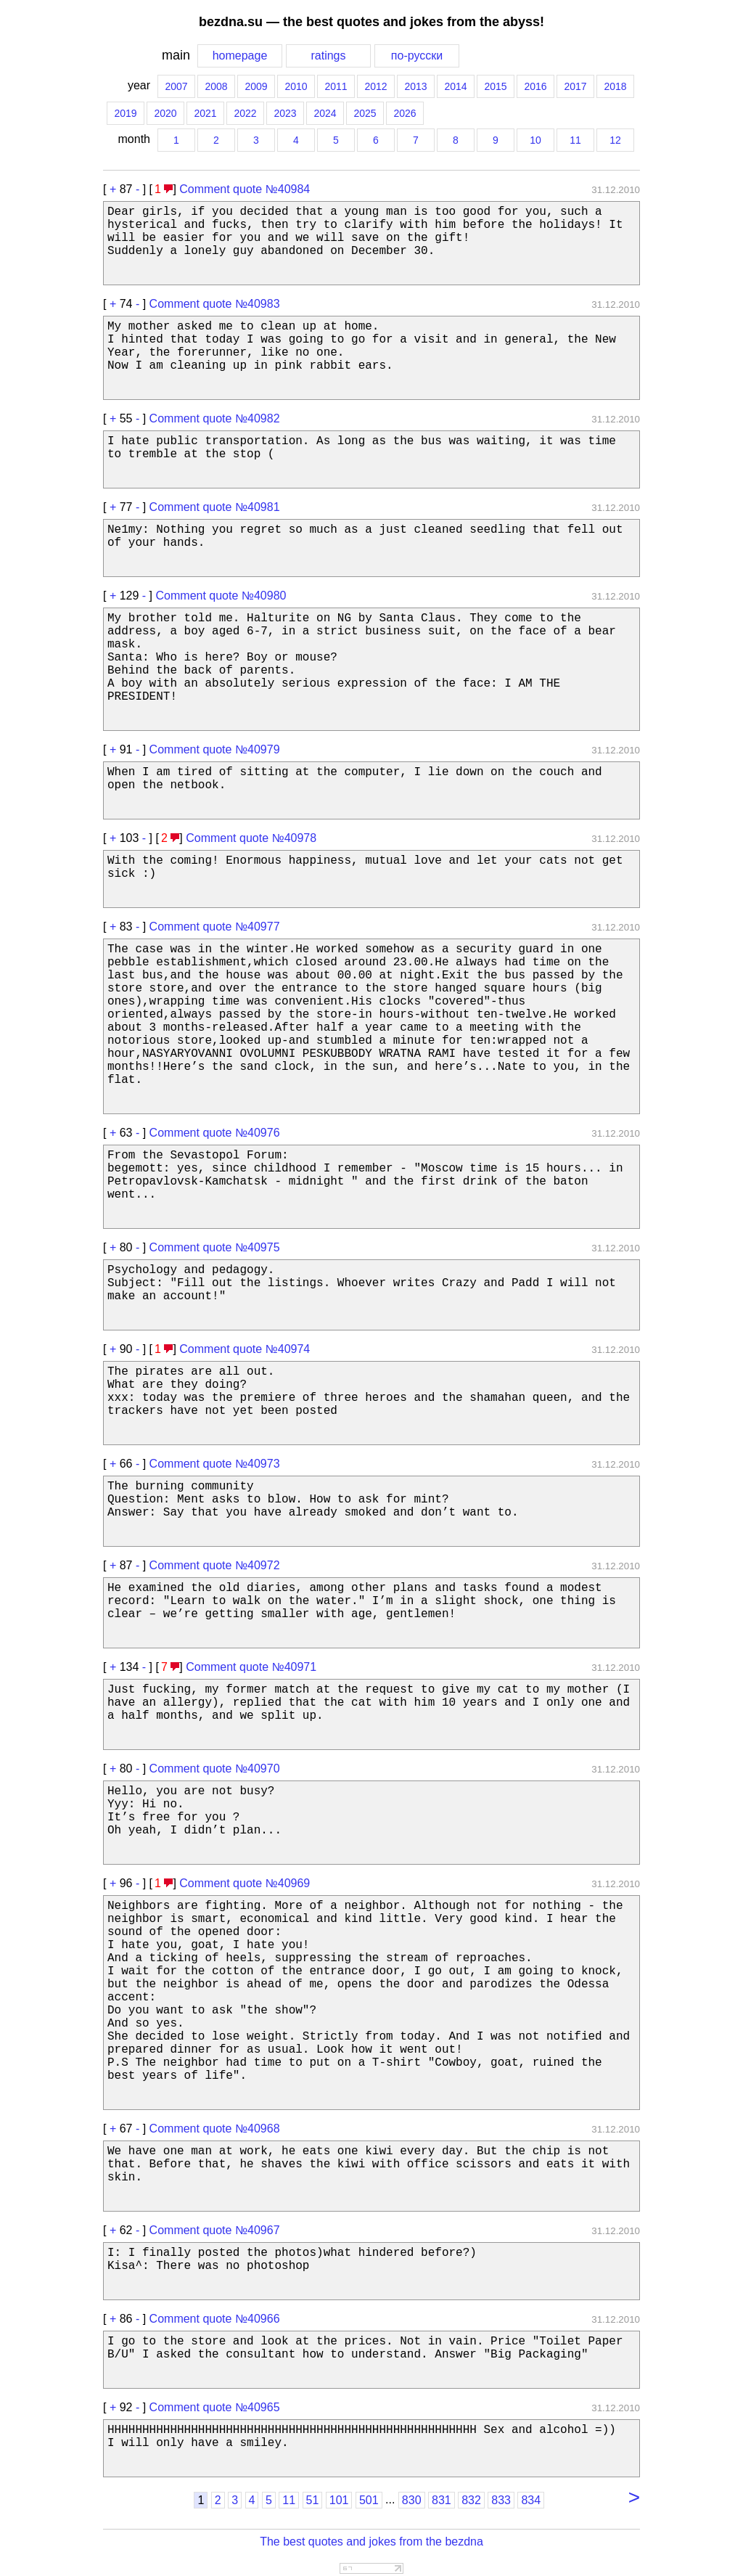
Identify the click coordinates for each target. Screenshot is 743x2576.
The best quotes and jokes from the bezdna (371, 2541)
